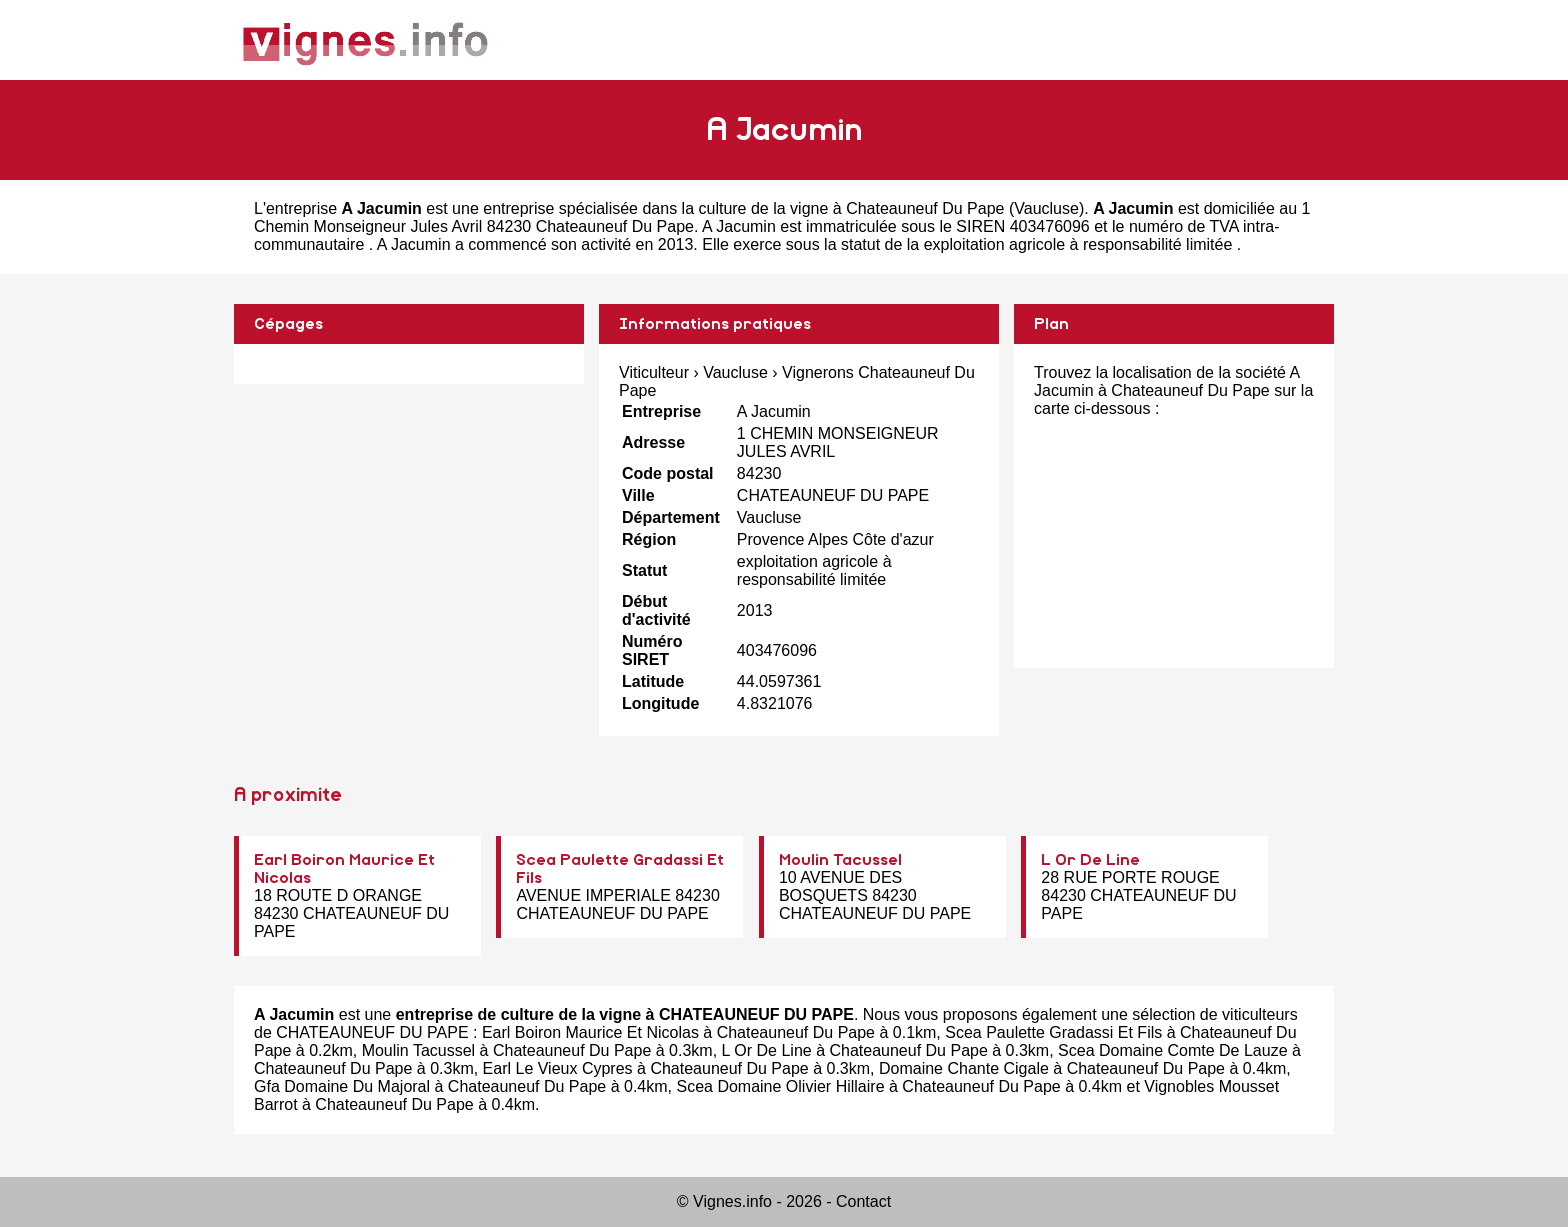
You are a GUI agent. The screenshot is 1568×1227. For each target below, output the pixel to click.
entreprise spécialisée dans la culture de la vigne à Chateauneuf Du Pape (743, 208)
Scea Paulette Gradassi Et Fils (1053, 1032)
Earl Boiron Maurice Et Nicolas (590, 1032)
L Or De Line (1090, 860)
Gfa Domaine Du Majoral (342, 1086)
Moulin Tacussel (840, 860)
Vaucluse (1046, 208)
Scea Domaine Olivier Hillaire (780, 1086)
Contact (863, 1201)
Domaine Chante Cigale (964, 1068)
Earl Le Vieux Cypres (558, 1068)
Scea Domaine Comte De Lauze (1172, 1050)
